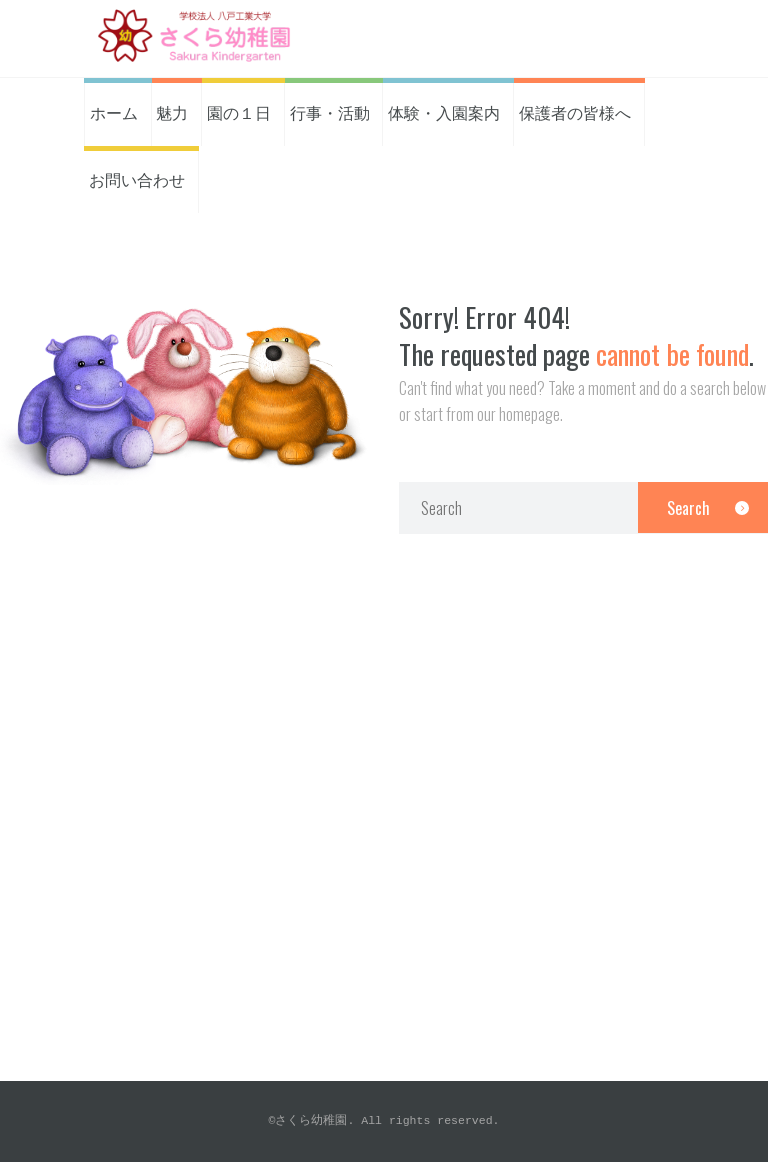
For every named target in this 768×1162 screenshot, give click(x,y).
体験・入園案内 (444, 112)
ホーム (114, 112)
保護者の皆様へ (575, 112)
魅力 (172, 112)
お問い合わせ (137, 179)
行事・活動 (330, 112)
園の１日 (239, 112)
